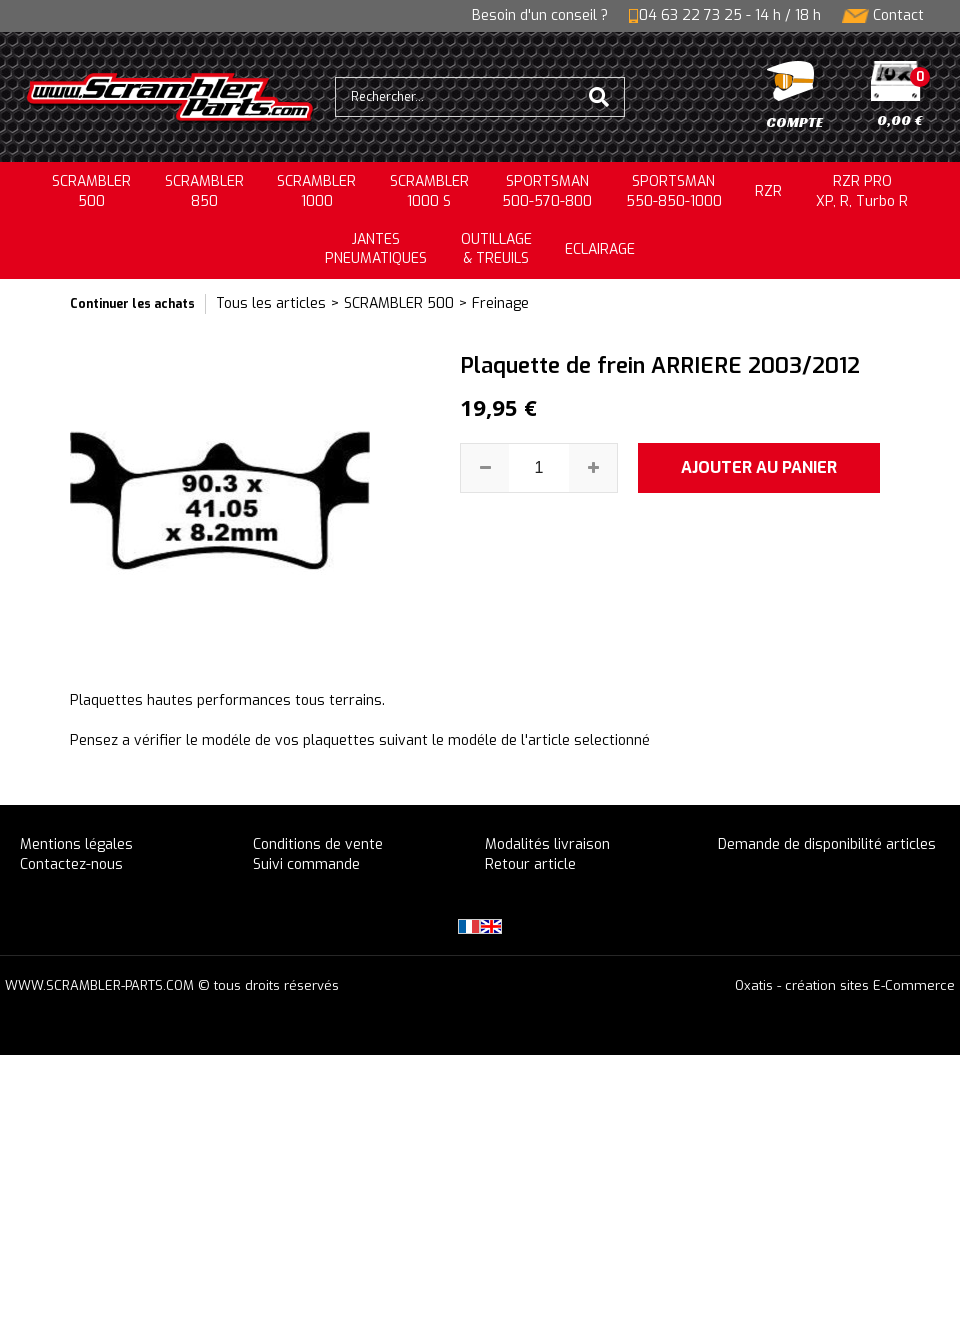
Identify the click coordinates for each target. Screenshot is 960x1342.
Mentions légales (76, 844)
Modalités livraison (547, 844)
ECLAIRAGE (600, 249)
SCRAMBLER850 (204, 191)
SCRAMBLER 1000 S (429, 191)
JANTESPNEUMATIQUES (376, 249)
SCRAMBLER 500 (399, 303)
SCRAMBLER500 (91, 191)
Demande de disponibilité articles (827, 844)
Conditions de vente (318, 844)
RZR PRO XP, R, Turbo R (862, 191)
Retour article (530, 864)
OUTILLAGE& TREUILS (496, 249)
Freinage (500, 303)
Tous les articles (271, 303)
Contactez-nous (71, 864)
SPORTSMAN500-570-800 (547, 191)
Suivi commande (306, 864)
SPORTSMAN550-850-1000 (674, 191)
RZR (768, 191)
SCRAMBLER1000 (316, 191)
